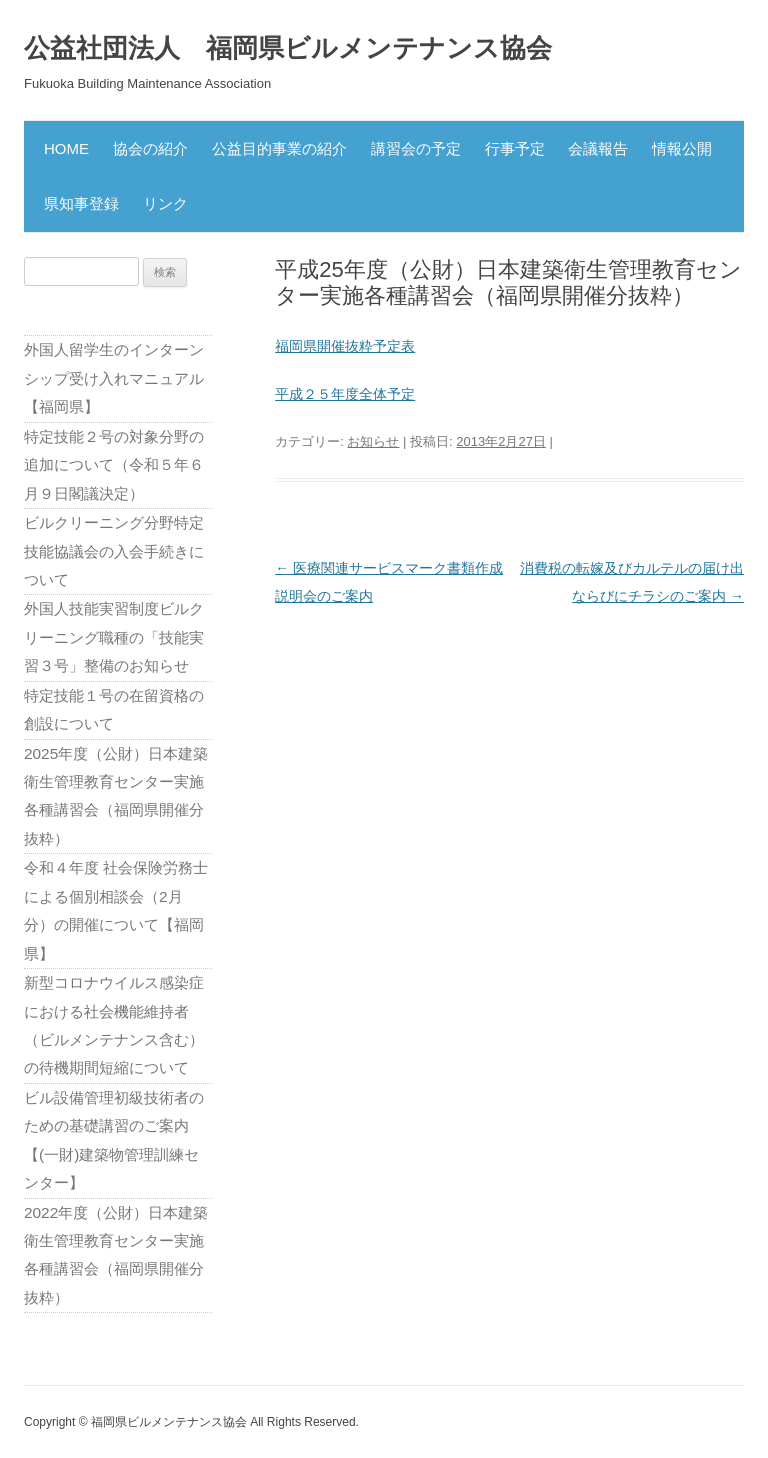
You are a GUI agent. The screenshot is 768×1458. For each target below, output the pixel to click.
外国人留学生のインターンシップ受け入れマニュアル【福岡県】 (114, 378)
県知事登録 (81, 203)
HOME (66, 148)
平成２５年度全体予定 (345, 394)
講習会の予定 (416, 148)
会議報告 (598, 148)
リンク (165, 203)
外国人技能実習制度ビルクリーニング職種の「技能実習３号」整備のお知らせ (114, 637)
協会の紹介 (150, 148)
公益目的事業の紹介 (279, 148)
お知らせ (373, 441)
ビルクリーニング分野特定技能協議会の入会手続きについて (114, 551)
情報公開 (682, 148)
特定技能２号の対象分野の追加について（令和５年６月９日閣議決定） (114, 465)
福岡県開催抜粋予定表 (345, 346)
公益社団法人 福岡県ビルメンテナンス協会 (288, 48)
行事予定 (515, 148)
